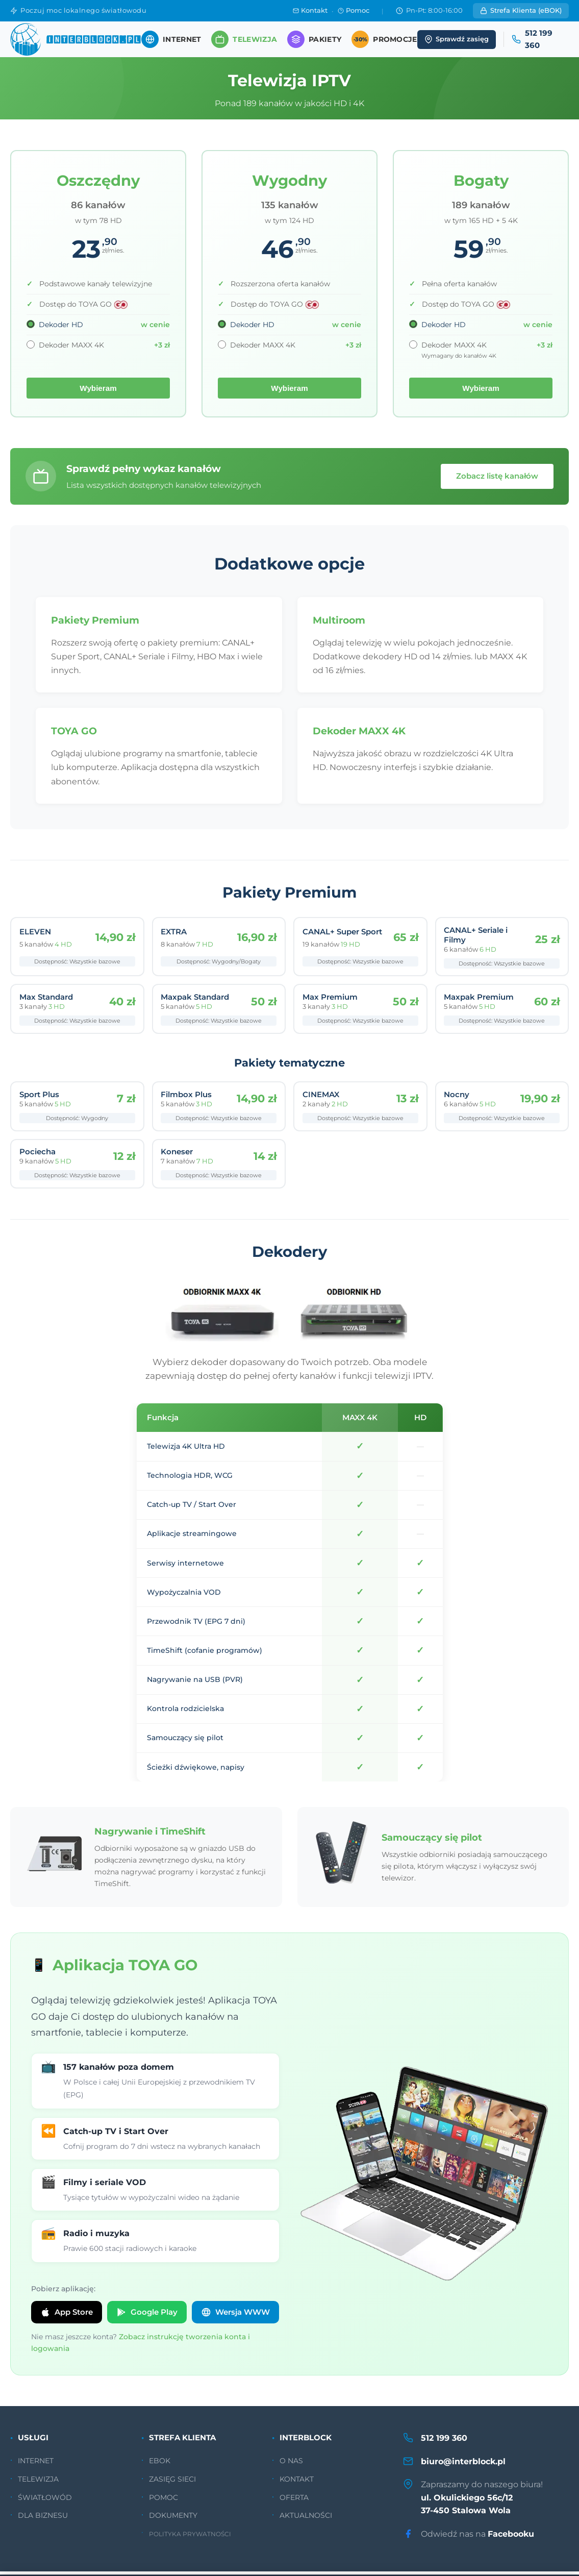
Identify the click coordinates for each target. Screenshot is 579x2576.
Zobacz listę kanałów (497, 476)
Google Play (147, 2317)
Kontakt (310, 10)
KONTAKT (297, 2484)
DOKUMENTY (173, 2520)
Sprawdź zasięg (456, 39)
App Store (66, 2317)
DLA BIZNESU (43, 2520)
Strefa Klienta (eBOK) (521, 10)
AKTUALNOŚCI (306, 2520)
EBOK (159, 2465)
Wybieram (98, 388)
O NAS (291, 2465)
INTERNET (36, 2465)
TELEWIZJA (38, 2484)
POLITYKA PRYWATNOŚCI (190, 2539)
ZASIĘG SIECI (172, 2484)
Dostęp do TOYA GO (83, 304)
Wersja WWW (235, 2317)
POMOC (163, 2502)
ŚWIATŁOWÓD (45, 2502)
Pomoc (353, 10)
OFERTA (294, 2502)
